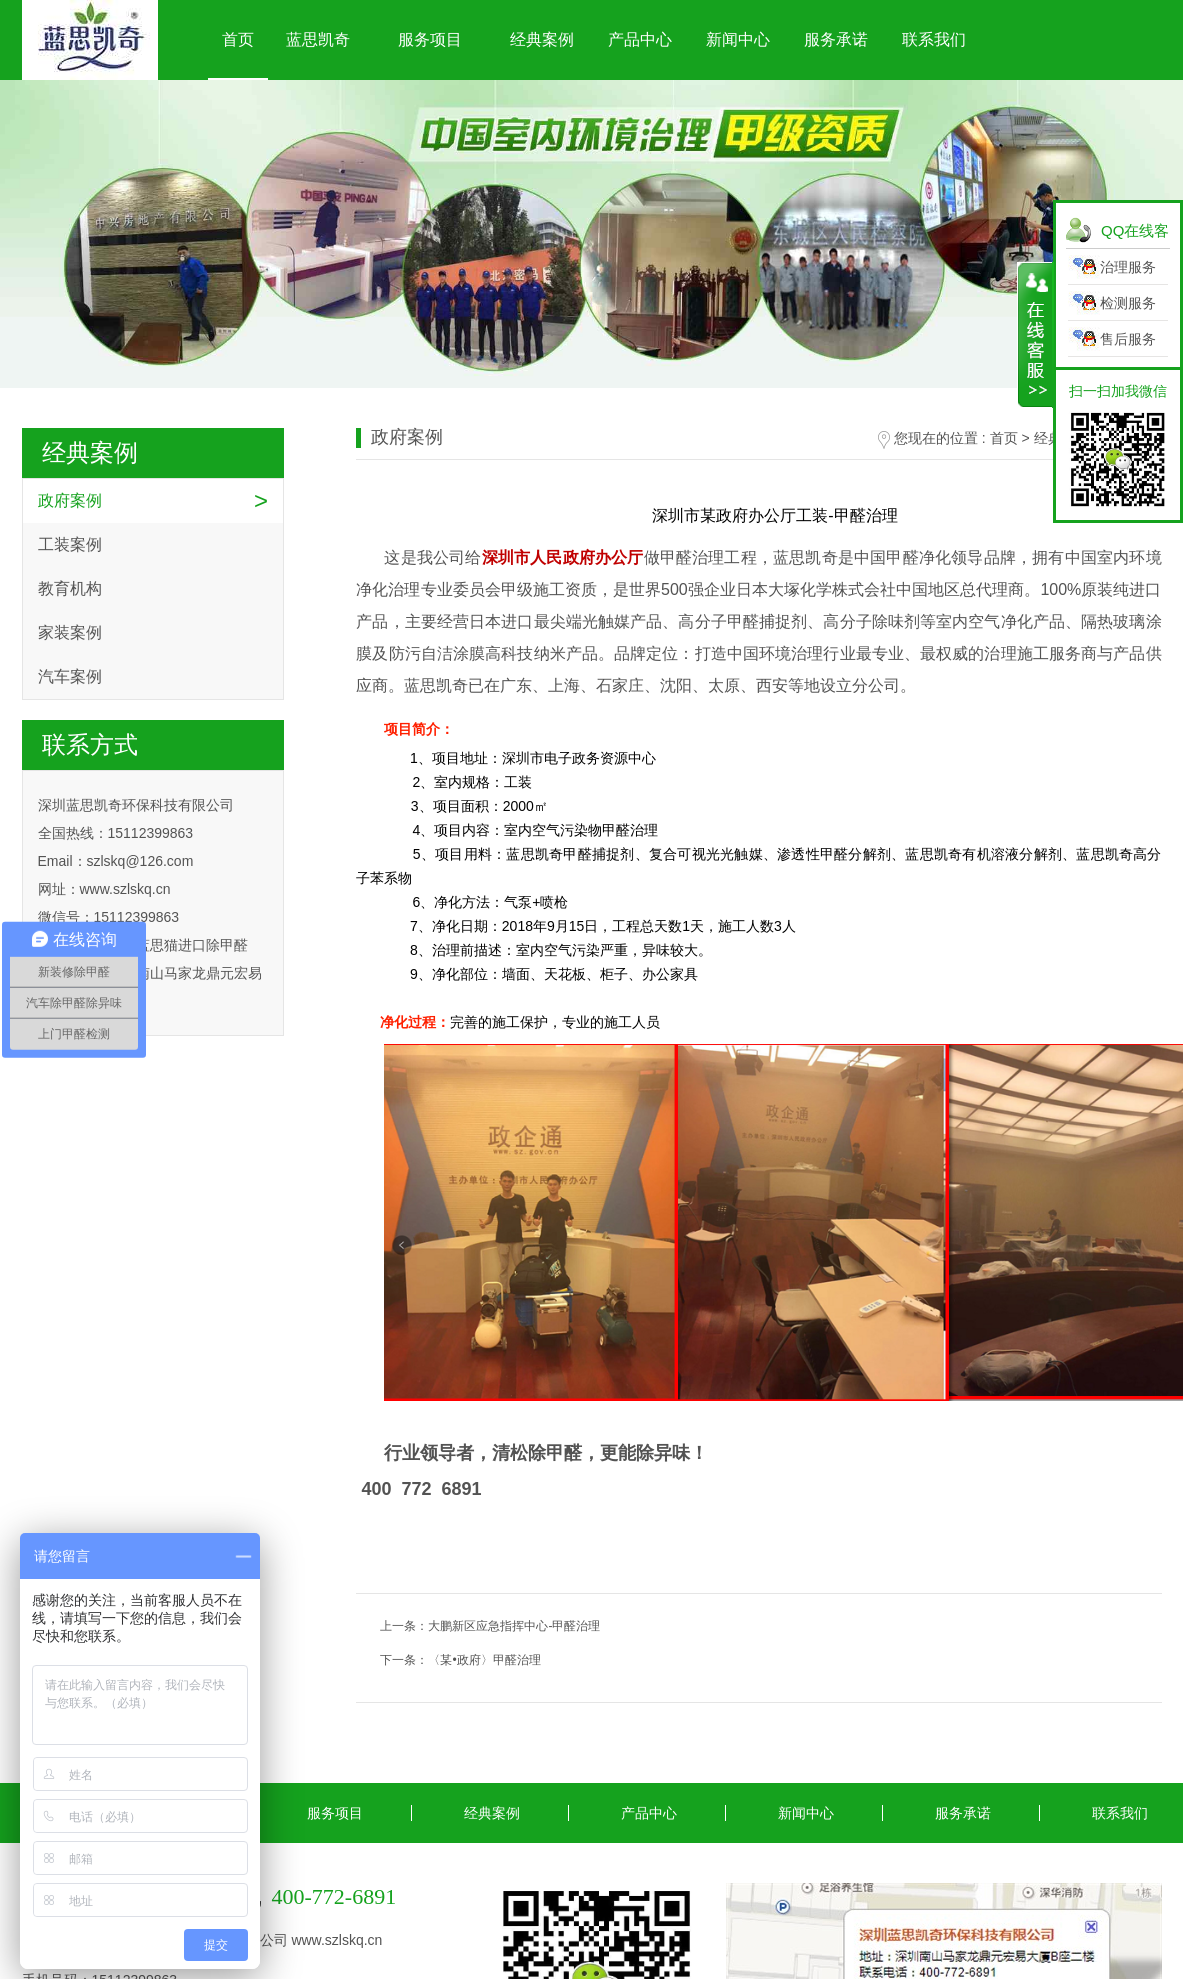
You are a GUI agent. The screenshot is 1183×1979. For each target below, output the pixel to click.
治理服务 (1128, 267)
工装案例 (70, 544)
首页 (238, 39)
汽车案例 (70, 676)
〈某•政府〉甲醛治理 (484, 1660)
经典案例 (542, 39)
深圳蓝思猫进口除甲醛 (178, 945)
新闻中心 (738, 39)
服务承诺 (836, 39)
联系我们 (934, 39)
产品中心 (640, 39)
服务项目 (430, 39)
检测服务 (1128, 303)
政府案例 (70, 500)
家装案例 (70, 632)
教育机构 (70, 588)
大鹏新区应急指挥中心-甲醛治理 (514, 1626)
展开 (1035, 335)
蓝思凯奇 (318, 39)
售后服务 (1128, 339)
